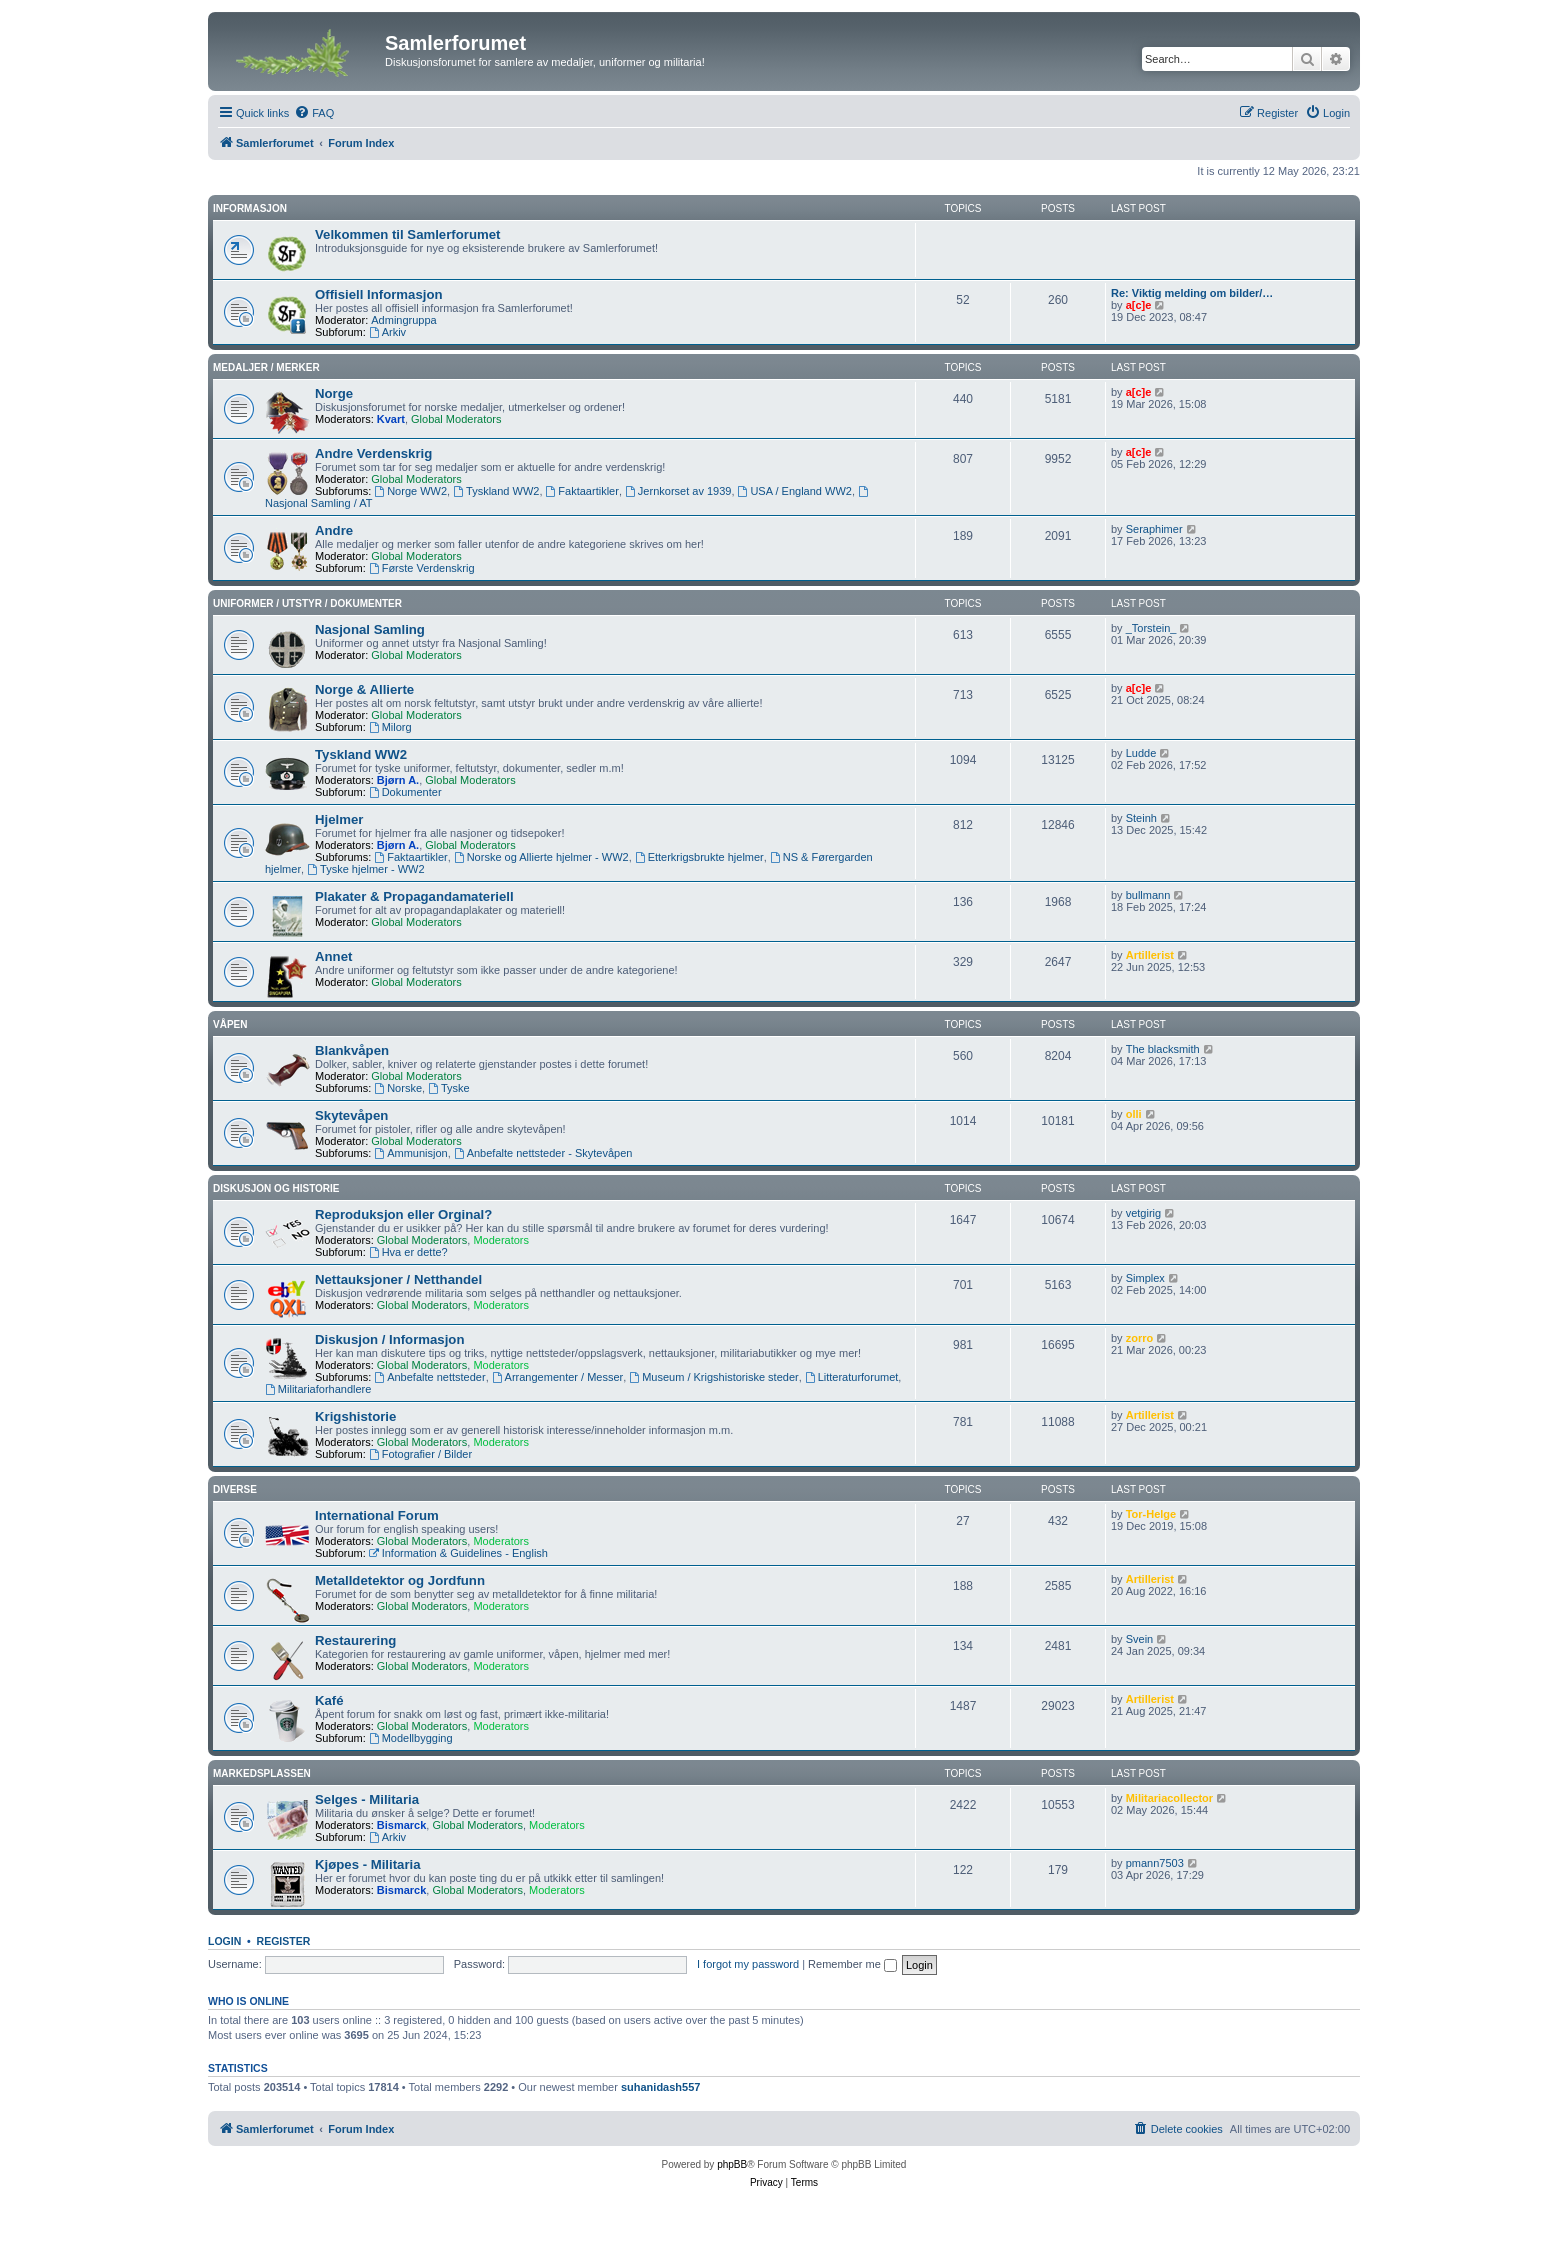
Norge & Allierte (364, 689)
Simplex (1145, 1278)
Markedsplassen (262, 1773)
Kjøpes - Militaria (368, 1864)
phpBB (732, 2164)
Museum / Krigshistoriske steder (713, 1377)
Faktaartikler (582, 491)
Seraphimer (1154, 529)
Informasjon (250, 208)
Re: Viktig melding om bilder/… (1192, 293)
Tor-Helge (1151, 1514)
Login (224, 1941)
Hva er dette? (408, 1252)
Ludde (1141, 753)
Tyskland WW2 (496, 491)
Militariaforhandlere (318, 1389)
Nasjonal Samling (370, 629)
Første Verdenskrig (422, 568)
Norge (334, 393)
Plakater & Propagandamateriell (414, 896)
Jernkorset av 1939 (678, 491)
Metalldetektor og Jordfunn (400, 1580)
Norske (398, 1088)
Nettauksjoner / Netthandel (398, 1279)
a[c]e (1139, 305)
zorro (1140, 1338)
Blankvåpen (352, 1050)
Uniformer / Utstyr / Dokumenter (307, 603)
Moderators (501, 1240)
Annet (333, 956)
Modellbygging (411, 1738)
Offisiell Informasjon (379, 294)
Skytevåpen (351, 1115)
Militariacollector (1169, 1798)
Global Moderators (456, 419)
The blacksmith (1163, 1049)
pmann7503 (1155, 1863)
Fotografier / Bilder (420, 1454)
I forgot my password (748, 1964)
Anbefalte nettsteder (429, 1377)
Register (284, 1941)
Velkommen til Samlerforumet (407, 234)
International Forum (377, 1515)
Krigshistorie (355, 1416)
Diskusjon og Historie (276, 1188)
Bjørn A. (398, 780)
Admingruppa (403, 320)
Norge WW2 (410, 491)
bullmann (1148, 895)
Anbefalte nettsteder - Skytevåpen (543, 1153)
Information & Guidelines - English (458, 1553)
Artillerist (1150, 955)
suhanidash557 (660, 2087)
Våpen (230, 1024)
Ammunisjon (410, 1153)
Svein (1140, 1639)
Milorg (390, 727)
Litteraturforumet (852, 1377)
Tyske (449, 1088)
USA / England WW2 (795, 491)
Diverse (235, 1489)
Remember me (852, 1964)
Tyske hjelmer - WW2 (365, 869)
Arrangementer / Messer (557, 1377)
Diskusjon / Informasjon (389, 1339)
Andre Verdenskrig (373, 453)
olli (1134, 1114)
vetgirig (1143, 1213)
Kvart (391, 419)
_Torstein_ (1151, 628)
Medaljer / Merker (266, 367)
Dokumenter (405, 792)
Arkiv (387, 332)
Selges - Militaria (367, 1799)
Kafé (329, 1700)
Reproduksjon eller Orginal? (403, 1214)
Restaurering (355, 1640)
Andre (334, 530)
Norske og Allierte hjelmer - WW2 (541, 857)
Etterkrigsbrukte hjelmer (699, 857)
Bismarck (402, 1825)
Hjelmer (339, 819)
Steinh (1141, 818)
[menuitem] (314, 113)
